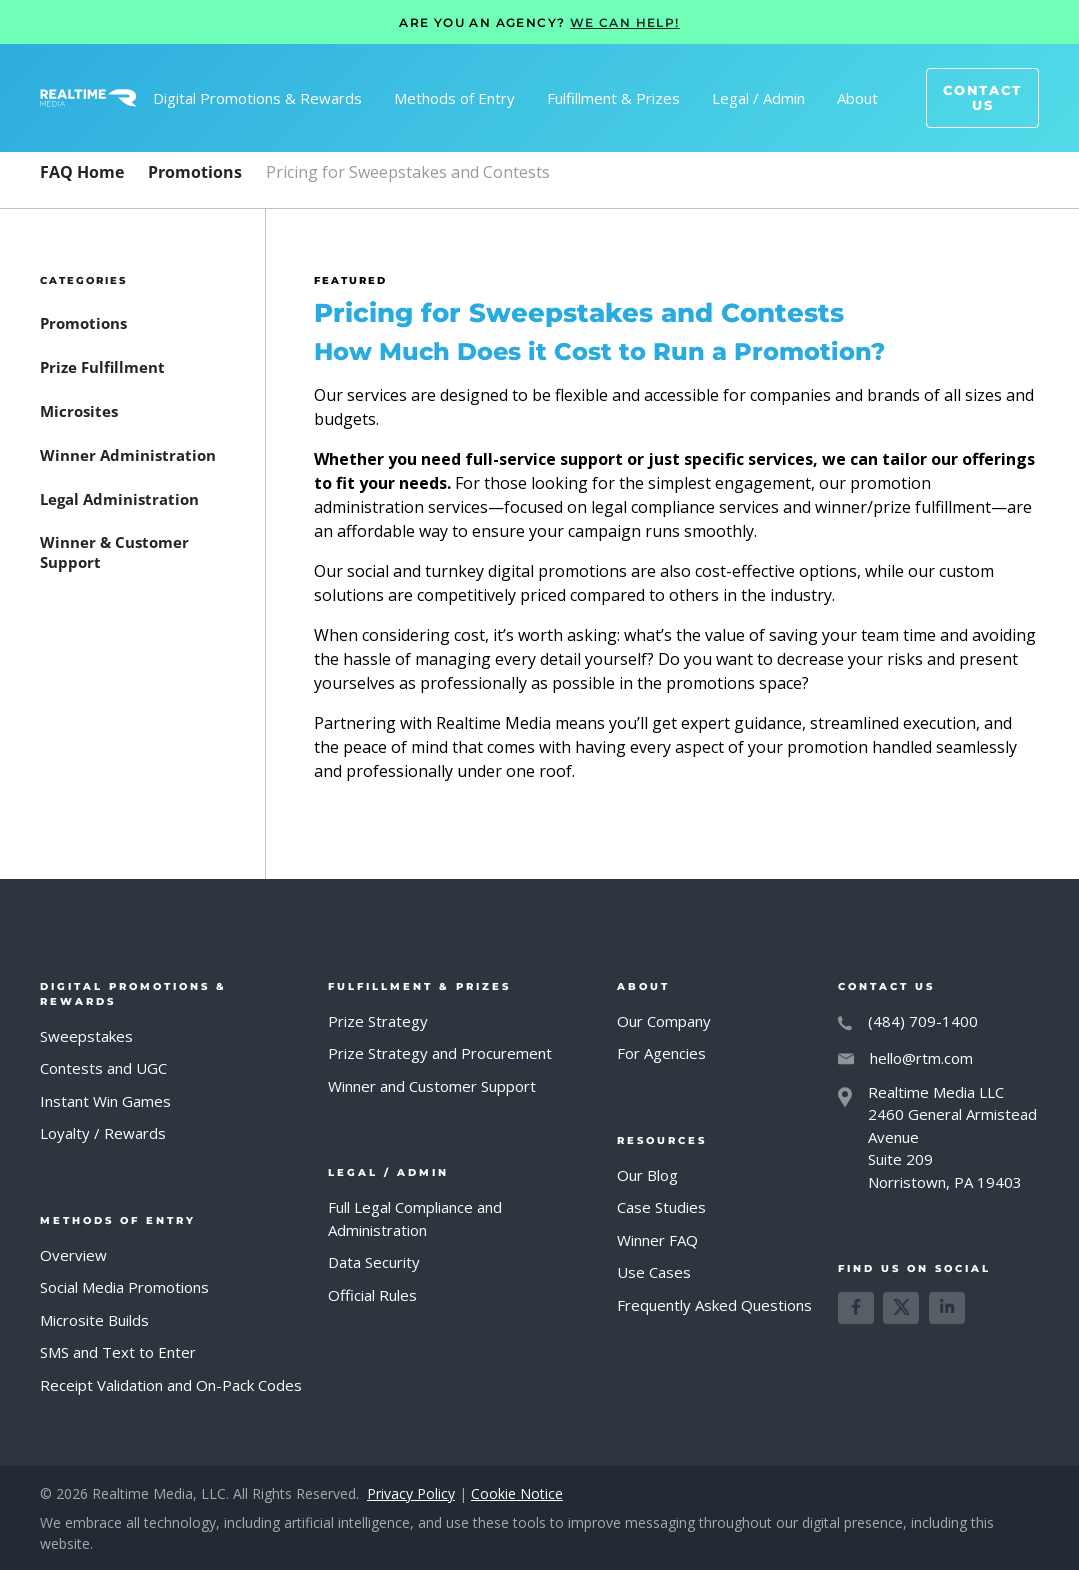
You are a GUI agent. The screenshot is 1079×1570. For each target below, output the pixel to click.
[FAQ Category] (195, 172)
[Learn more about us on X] (901, 1308)
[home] (88, 98)
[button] (257, 98)
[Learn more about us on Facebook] (856, 1308)
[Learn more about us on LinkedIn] (947, 1308)
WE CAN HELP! (625, 22)
